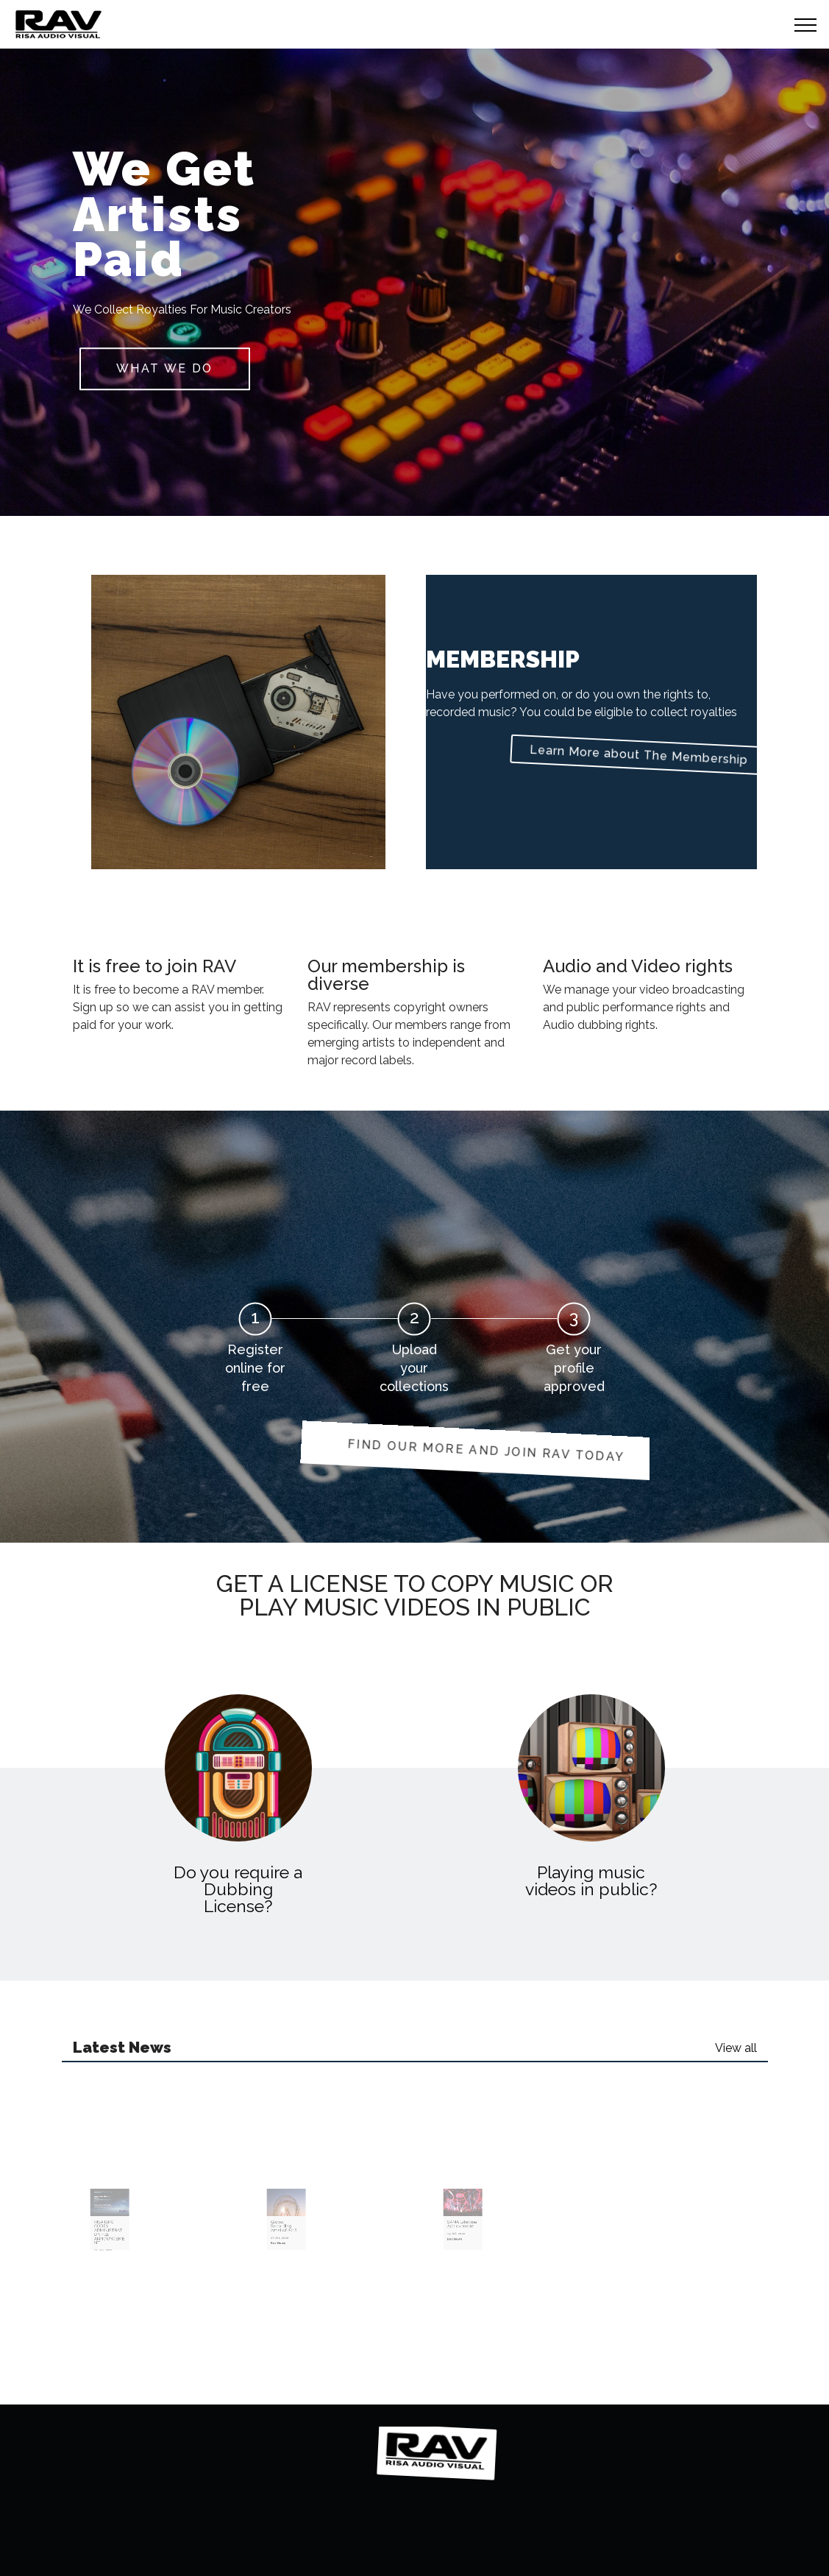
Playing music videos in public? (591, 1880)
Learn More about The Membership (583, 754)
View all (736, 2048)
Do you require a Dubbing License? (238, 1889)
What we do (164, 368)
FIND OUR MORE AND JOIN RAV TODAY (409, 1450)
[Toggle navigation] (805, 24)
